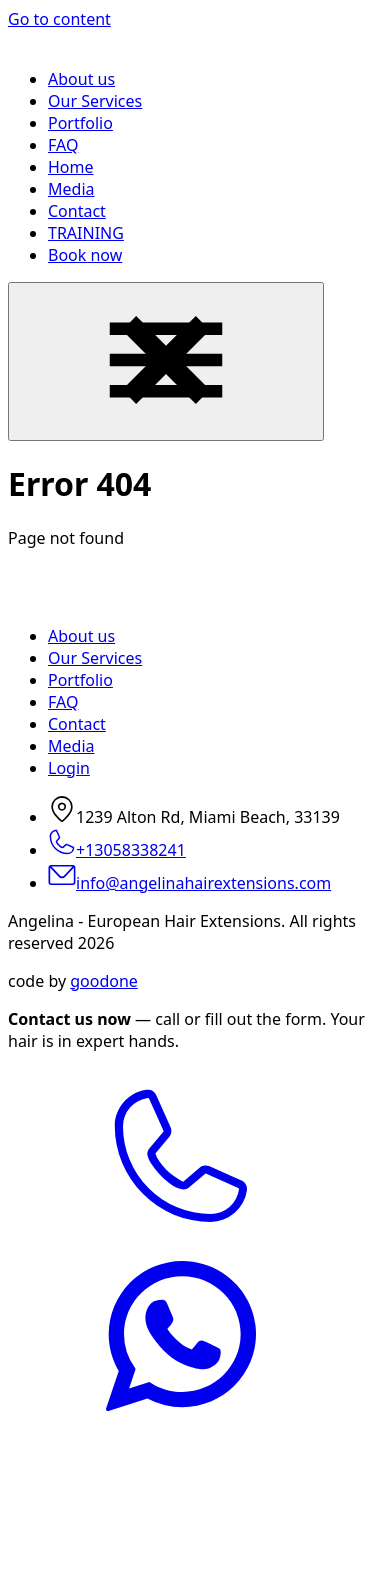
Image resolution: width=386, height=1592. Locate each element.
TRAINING (86, 233)
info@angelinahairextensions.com (189, 883)
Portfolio (80, 123)
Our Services (95, 101)
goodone (104, 981)
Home (71, 167)
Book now (85, 255)
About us (81, 79)
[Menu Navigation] (166, 361)
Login (69, 768)
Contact (77, 211)
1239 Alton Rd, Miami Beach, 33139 (194, 817)
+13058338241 (117, 850)
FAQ (63, 145)
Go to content (59, 19)
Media (71, 189)
